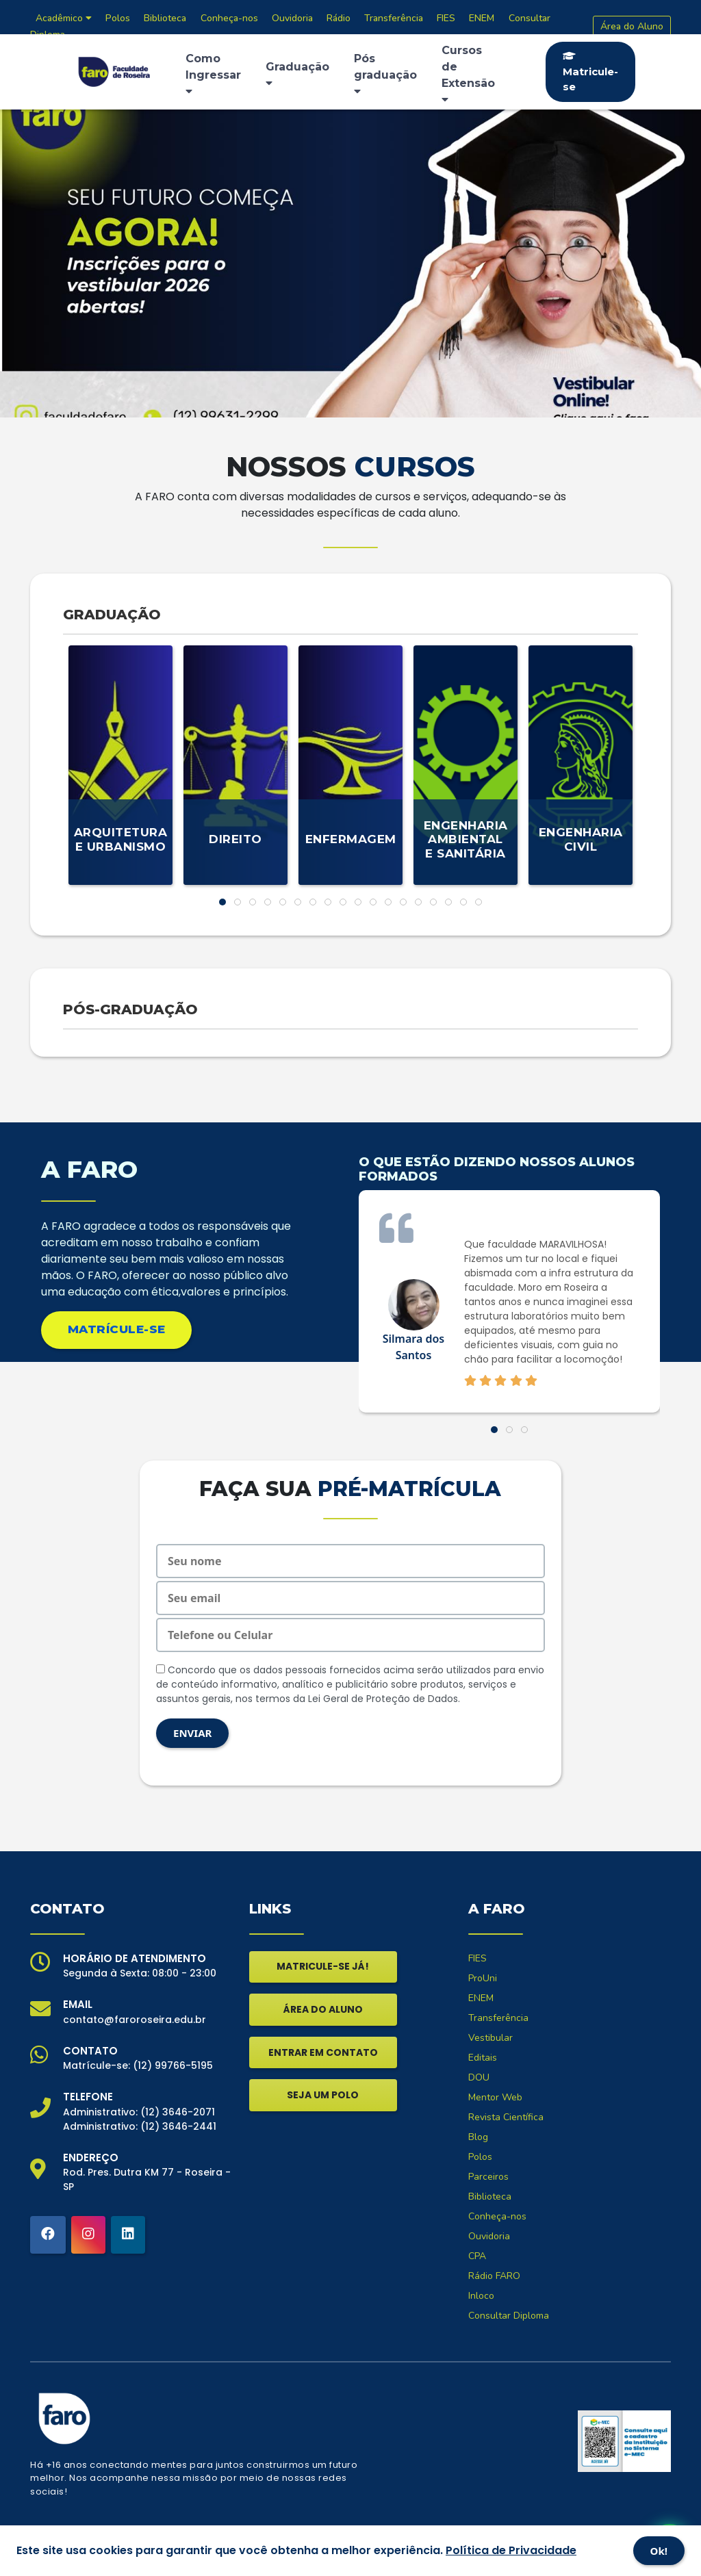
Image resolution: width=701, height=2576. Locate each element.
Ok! (658, 2551)
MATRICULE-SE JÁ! (323, 1966)
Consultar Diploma (508, 2315)
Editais (482, 2057)
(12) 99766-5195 (173, 2065)
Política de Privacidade (511, 2550)
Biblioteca (489, 2196)
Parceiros (488, 2176)
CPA (477, 2256)
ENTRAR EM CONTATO (323, 2052)
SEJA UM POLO (323, 2095)
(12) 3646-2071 (177, 2112)
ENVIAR (192, 1733)
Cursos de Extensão (468, 74)
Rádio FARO (494, 2275)
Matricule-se (590, 72)
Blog (478, 2136)
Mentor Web (495, 2097)
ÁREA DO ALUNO (323, 2009)
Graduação (297, 74)
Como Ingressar (213, 74)
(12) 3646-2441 (178, 2126)
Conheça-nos (497, 2216)
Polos (480, 2156)
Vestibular (490, 2037)
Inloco (481, 2295)
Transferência (498, 2017)
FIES (477, 1958)
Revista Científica (506, 2117)
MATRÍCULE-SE (117, 1329)
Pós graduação (385, 74)
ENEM (481, 1998)
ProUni (482, 1978)
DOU (478, 2077)
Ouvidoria (489, 2236)
